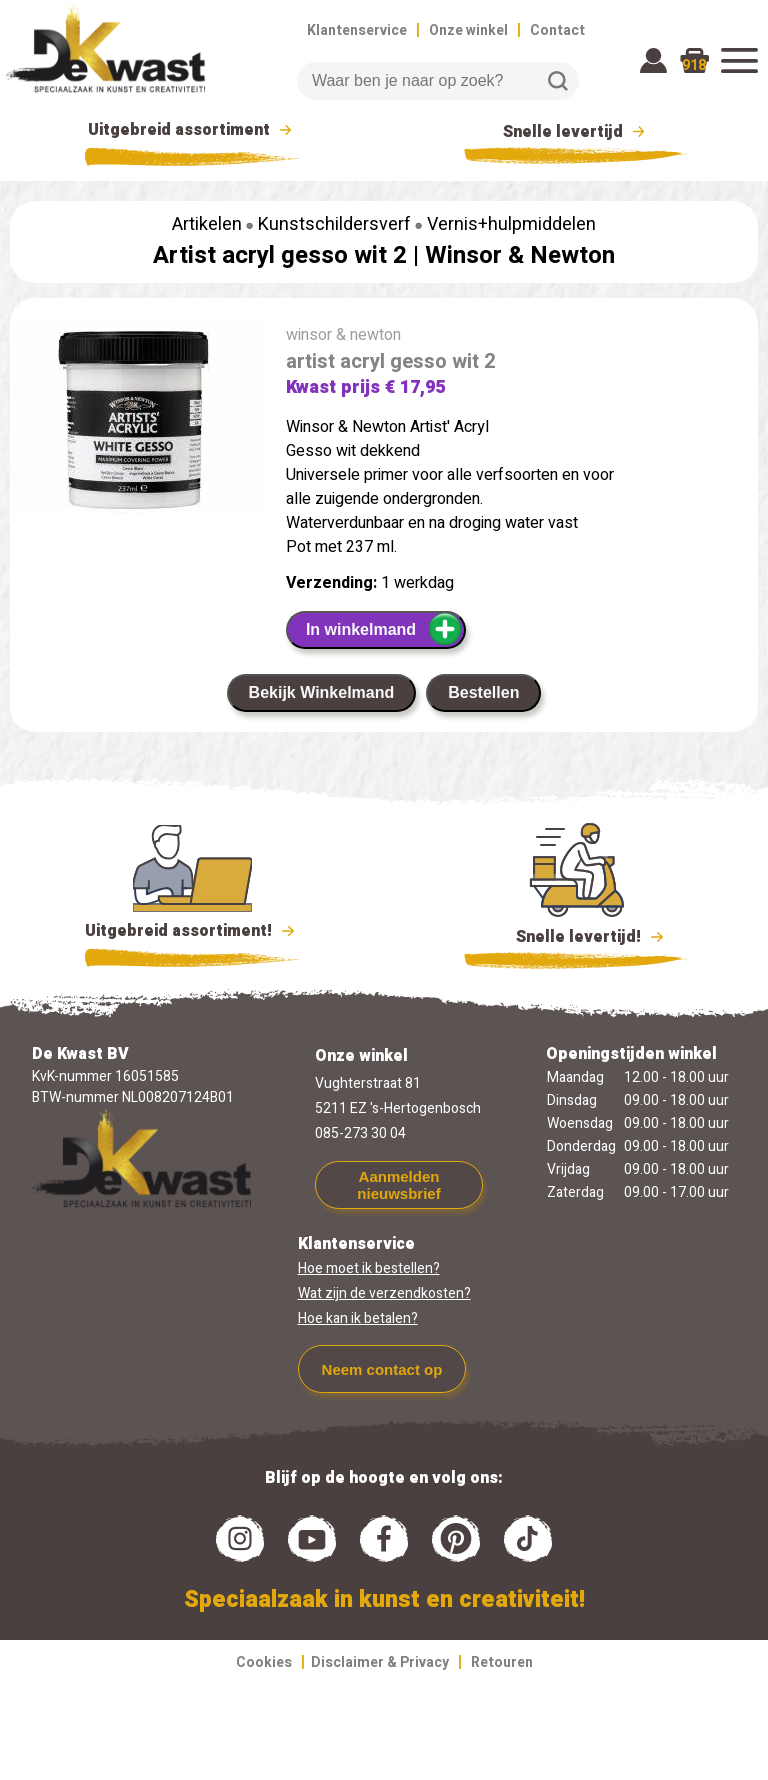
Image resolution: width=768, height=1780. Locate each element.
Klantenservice (357, 30)
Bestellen (483, 692)
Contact (557, 30)
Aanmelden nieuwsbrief (398, 1185)
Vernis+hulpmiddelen (511, 224)
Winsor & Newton (520, 255)
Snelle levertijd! (576, 935)
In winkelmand (384, 629)
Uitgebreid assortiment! (192, 931)
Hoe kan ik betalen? (358, 1318)
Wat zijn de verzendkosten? (384, 1293)
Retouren (502, 1662)
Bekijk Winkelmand (322, 692)
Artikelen (207, 224)
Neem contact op (382, 1369)
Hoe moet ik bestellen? (369, 1268)
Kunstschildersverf (334, 224)
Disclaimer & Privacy (380, 1662)
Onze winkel (468, 30)
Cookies (264, 1662)
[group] (138, 422)
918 (694, 65)
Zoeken (558, 81)
